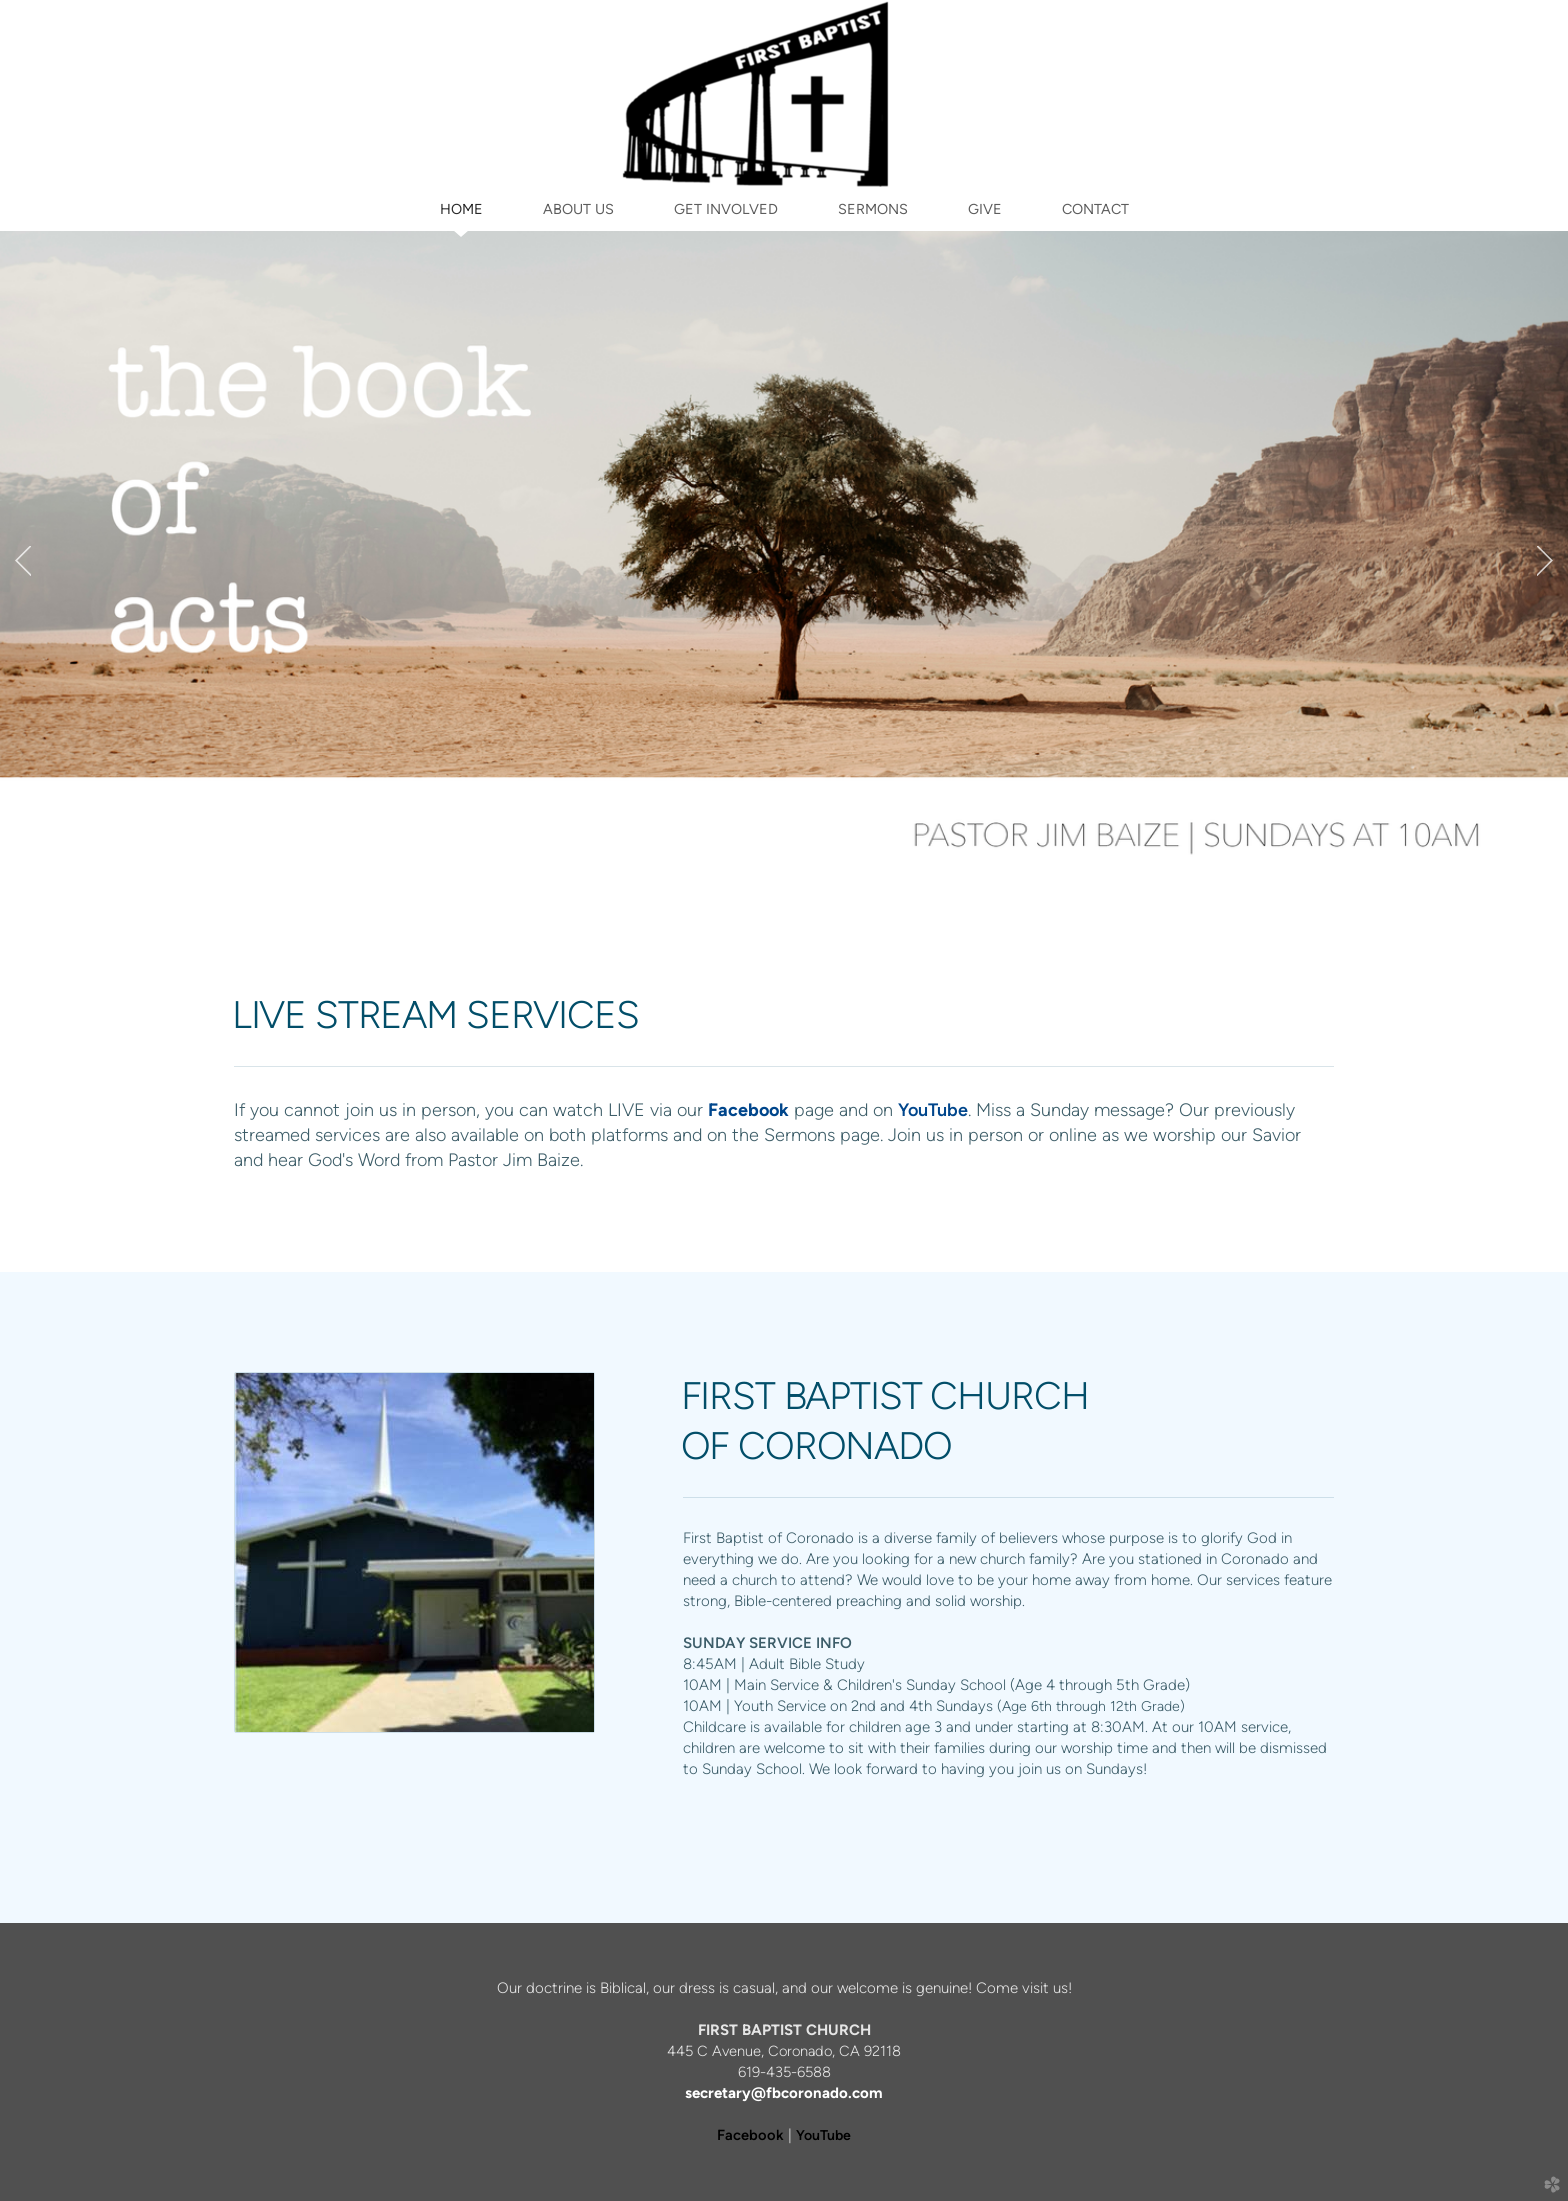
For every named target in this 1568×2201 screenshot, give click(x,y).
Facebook (750, 2135)
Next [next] (1545, 561)
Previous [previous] (23, 561)
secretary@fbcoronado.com (784, 2093)
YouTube (933, 1109)
